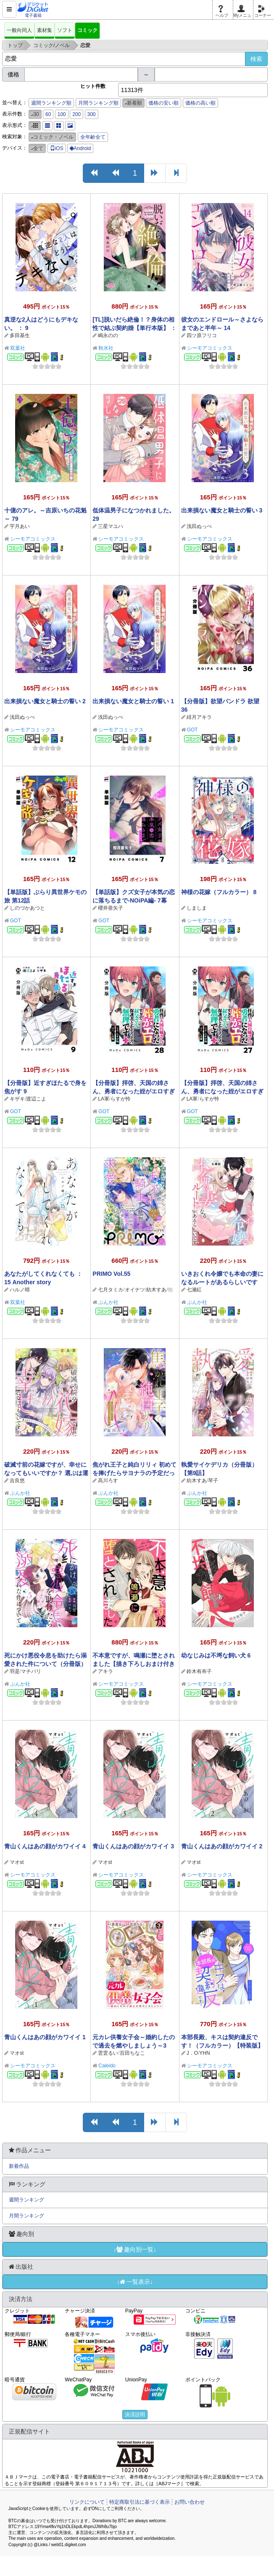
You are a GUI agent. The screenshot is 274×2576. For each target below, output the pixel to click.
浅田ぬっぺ (199, 526)
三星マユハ (110, 526)
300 (91, 114)
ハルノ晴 (20, 1290)
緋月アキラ (199, 717)
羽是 (15, 1671)
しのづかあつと (27, 908)
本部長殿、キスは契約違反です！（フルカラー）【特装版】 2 (222, 2045)
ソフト (64, 30)
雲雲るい (108, 2053)
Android (80, 148)
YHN (204, 2053)
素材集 (44, 30)
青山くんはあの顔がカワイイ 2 (222, 1846)
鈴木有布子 (199, 1671)
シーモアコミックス (209, 348)
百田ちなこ (132, 2053)
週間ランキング (26, 2200)
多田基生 (20, 335)
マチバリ (31, 1671)
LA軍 (103, 1099)
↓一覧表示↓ (135, 2281)
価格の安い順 (163, 103)
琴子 (213, 1480)
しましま (197, 908)
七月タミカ (110, 1290)
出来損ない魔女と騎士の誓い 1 (133, 701)
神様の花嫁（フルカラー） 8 (219, 892)
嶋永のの (108, 335)
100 (62, 114)
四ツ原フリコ (202, 335)
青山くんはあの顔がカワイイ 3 (133, 1846)
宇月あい (20, 526)
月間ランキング (26, 2216)
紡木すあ (156, 1290)
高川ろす (108, 1480)
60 (48, 114)
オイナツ (135, 1290)
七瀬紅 (194, 1290)
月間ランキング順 (98, 103)
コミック (87, 30)
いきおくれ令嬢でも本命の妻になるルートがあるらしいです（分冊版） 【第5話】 (222, 1282)
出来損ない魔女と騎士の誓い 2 (45, 701)
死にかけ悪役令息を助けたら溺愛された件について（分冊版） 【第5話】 (45, 1664)
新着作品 (19, 2166)
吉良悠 (17, 1480)
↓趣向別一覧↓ (134, 2249)
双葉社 (17, 348)
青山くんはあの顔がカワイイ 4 (45, 1846)
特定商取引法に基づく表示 (139, 2502)
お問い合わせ (189, 2502)
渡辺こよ (36, 1099)
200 (76, 114)
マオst (17, 1862)
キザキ (17, 1099)
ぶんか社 (108, 1302)
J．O (192, 2053)
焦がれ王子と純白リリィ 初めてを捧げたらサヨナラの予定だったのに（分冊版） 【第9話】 (134, 1473)
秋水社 (105, 348)
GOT (192, 730)
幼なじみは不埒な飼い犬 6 (216, 1655)
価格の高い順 (200, 103)
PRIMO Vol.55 (111, 1273)
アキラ (105, 1671)
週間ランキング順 (51, 103)
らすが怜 (121, 1099)
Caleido (107, 2066)
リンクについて (87, 2502)
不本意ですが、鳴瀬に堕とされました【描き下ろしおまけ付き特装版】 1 (133, 1664)
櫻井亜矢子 (110, 908)
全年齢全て (92, 137)
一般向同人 (19, 30)
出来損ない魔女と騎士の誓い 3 (222, 510)
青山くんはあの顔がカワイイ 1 (45, 2037)
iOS (56, 148)
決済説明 (135, 2415)
